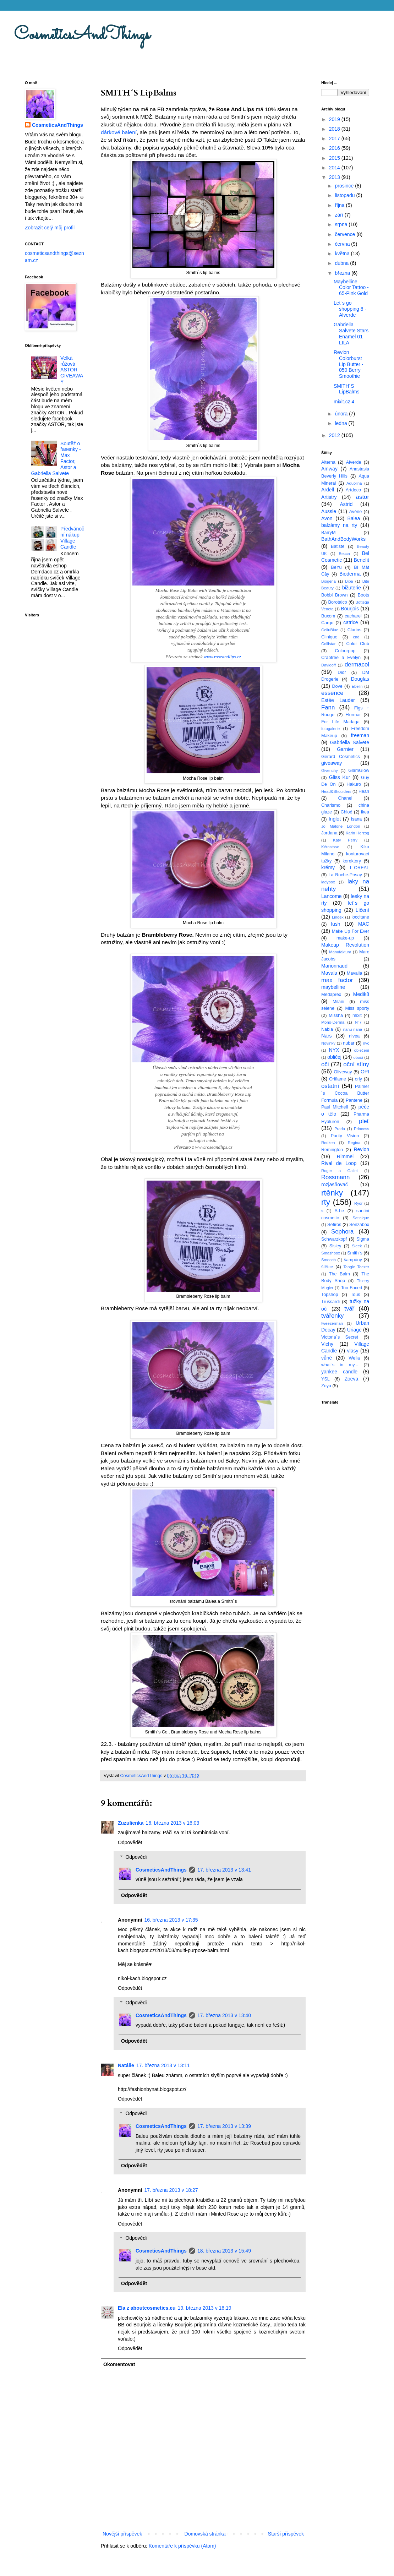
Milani (338, 1001)
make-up (345, 938)
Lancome (331, 896)
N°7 (358, 1022)
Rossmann (335, 1177)
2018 (335, 129)
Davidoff (328, 665)
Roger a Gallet (339, 1171)
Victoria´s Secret (339, 1337)
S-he (339, 1210)
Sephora (342, 1231)
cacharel (353, 616)
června (343, 244)
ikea (365, 812)
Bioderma (350, 574)
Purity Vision (345, 1135)
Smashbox (330, 1253)
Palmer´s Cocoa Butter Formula (345, 1093)
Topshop (329, 1294)
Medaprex (331, 994)
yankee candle (339, 1371)
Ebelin (356, 686)
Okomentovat (119, 2364)
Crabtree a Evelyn (341, 657)
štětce (327, 1266)
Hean (364, 791)
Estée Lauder (338, 700)
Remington (332, 1149)
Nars (326, 1036)
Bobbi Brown (334, 595)
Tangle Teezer (356, 1267)
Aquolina (354, 483)
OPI (365, 1071)
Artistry (329, 497)
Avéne (355, 511)
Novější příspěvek (122, 2534)
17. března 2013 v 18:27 (171, 2190)
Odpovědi (136, 1857)
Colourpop (345, 650)
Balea (354, 518)
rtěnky (332, 1192)
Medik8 (361, 994)
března (343, 273)
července (345, 234)
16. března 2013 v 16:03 (172, 1823)
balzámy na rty (339, 525)
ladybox (328, 882)
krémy (328, 867)
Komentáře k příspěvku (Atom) (182, 2546)
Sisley (335, 1245)
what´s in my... (339, 1364)
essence (332, 693)
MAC (363, 924)
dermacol (357, 664)
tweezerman (332, 1323)
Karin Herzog (357, 833)
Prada (339, 1129)
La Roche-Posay (345, 874)
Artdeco (353, 490)
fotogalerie (330, 728)
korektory (352, 861)
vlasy (353, 1351)
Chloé (346, 812)
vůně (326, 1358)
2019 (335, 119)
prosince (345, 186)
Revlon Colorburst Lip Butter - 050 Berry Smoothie (348, 364)
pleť (364, 1121)
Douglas (360, 679)
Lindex (338, 917)
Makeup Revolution (345, 945)
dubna (342, 263)
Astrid (346, 504)
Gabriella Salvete (349, 742)
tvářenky (332, 1315)
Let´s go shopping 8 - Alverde (350, 309)
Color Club (357, 643)
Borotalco (337, 602)
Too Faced (351, 1287)
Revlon (361, 1149)
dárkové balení (119, 132)
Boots (363, 595)
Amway (329, 469)
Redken (328, 1142)
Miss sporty (357, 1008)
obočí (358, 1057)
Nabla (327, 1029)
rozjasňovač (334, 1184)
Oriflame (337, 1079)
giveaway (331, 763)
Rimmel (345, 1156)
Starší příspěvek (286, 2534)
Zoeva (351, 1379)
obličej (334, 1057)
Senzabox (359, 1224)
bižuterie (351, 587)
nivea (354, 1036)
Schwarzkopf (334, 1239)
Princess (361, 1129)
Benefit (361, 560)
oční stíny (356, 1064)
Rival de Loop (338, 1163)
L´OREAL (359, 867)
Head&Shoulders (336, 791)
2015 (335, 158)
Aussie (328, 511)
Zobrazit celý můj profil (50, 227)
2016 (335, 148)
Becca (344, 553)
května (343, 253)
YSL (325, 1379)
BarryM (328, 532)
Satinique (360, 1218)
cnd (356, 637)
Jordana (329, 832)
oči (325, 1064)
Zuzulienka (130, 1823)
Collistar (328, 644)
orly (358, 1079)
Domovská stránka (205, 2534)
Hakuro (353, 784)
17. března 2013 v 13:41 (224, 1870)
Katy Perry (345, 840)
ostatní (330, 1086)
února (342, 413)
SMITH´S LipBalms (347, 389)
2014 (335, 167)
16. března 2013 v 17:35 (171, 1920)
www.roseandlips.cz (222, 656)
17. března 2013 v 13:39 (224, 2126)
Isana (356, 819)
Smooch (328, 1260)
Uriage (354, 1330)
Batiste (338, 546)
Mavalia (354, 973)
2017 (335, 138)
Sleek (357, 1246)
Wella (354, 1358)
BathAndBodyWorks (343, 539)
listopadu (345, 195)
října (340, 205)
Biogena (328, 581)
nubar (348, 1043)
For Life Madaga (340, 721)
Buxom (328, 616)
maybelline (333, 987)
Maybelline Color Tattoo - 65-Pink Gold (351, 287)
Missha (336, 1015)
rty (325, 1202)
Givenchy (329, 770)
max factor (337, 980)
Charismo (330, 805)
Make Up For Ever (350, 931)
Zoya (326, 1385)
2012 (335, 435)
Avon (327, 518)
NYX (334, 1050)
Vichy (327, 1344)
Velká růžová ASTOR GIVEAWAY (71, 370)
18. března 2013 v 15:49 (224, 2251)
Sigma (362, 1239)
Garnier (345, 749)
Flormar (353, 714)
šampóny (353, 1259)
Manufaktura (340, 952)
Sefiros (334, 1224)
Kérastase (330, 847)
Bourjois (350, 608)
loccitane (360, 917)
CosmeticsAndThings (82, 35)
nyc (366, 1043)
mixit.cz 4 (344, 401)
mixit (357, 1015)
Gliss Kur (339, 777)
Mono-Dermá (332, 1022)
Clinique (329, 637)
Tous (355, 1294)
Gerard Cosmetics (340, 756)
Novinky (328, 1043)
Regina (354, 1142)
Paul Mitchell (334, 1107)
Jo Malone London (340, 826)
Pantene (354, 1100)
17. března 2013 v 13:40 (224, 2015)
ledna (341, 423)
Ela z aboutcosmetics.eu (147, 2308)
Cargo (327, 622)
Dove (337, 686)
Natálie (126, 2065)
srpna (342, 224)
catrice (350, 622)
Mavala (329, 973)
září (339, 215)
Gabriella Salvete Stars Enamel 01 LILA (351, 333)
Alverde (353, 462)
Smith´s (354, 1253)
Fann (328, 707)
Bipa (349, 581)
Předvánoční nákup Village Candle (72, 537)
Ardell (327, 489)
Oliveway (343, 1071)
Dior (342, 672)
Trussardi (330, 1301)
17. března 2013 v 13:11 (163, 2065)
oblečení (361, 1050)
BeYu (336, 567)
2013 (335, 177)
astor (362, 497)
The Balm (339, 1273)
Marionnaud (334, 966)
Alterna (328, 462)
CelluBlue (329, 630)
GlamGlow (358, 770)
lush (335, 924)
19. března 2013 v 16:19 (204, 2308)
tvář (349, 1308)
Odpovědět (130, 1842)
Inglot (335, 819)
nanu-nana (352, 1029)
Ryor (358, 1203)
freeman (360, 735)
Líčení (362, 910)
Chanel (345, 798)
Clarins (354, 629)
